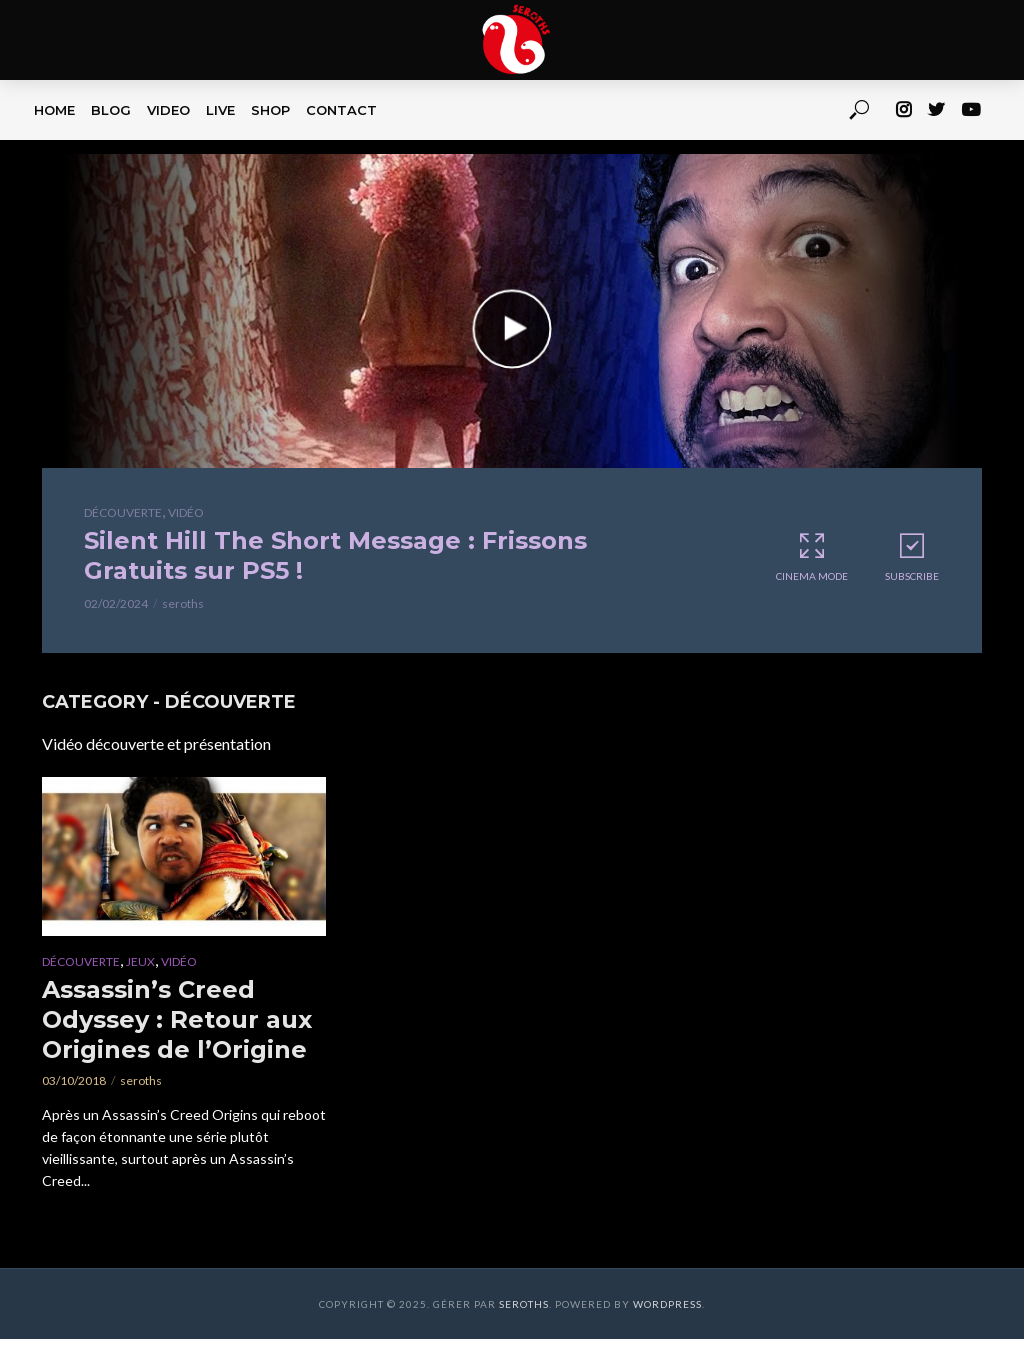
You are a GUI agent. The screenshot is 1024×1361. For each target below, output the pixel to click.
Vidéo (186, 512)
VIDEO (168, 110)
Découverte (123, 512)
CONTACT (341, 110)
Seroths (524, 1304)
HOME (54, 110)
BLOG (111, 110)
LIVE (220, 110)
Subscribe (912, 556)
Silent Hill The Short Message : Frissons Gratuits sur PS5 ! (335, 555)
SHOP (270, 110)
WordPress (667, 1304)
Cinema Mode (812, 556)
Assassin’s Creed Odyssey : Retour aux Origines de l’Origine (177, 1019)
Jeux (140, 961)
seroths (183, 603)
